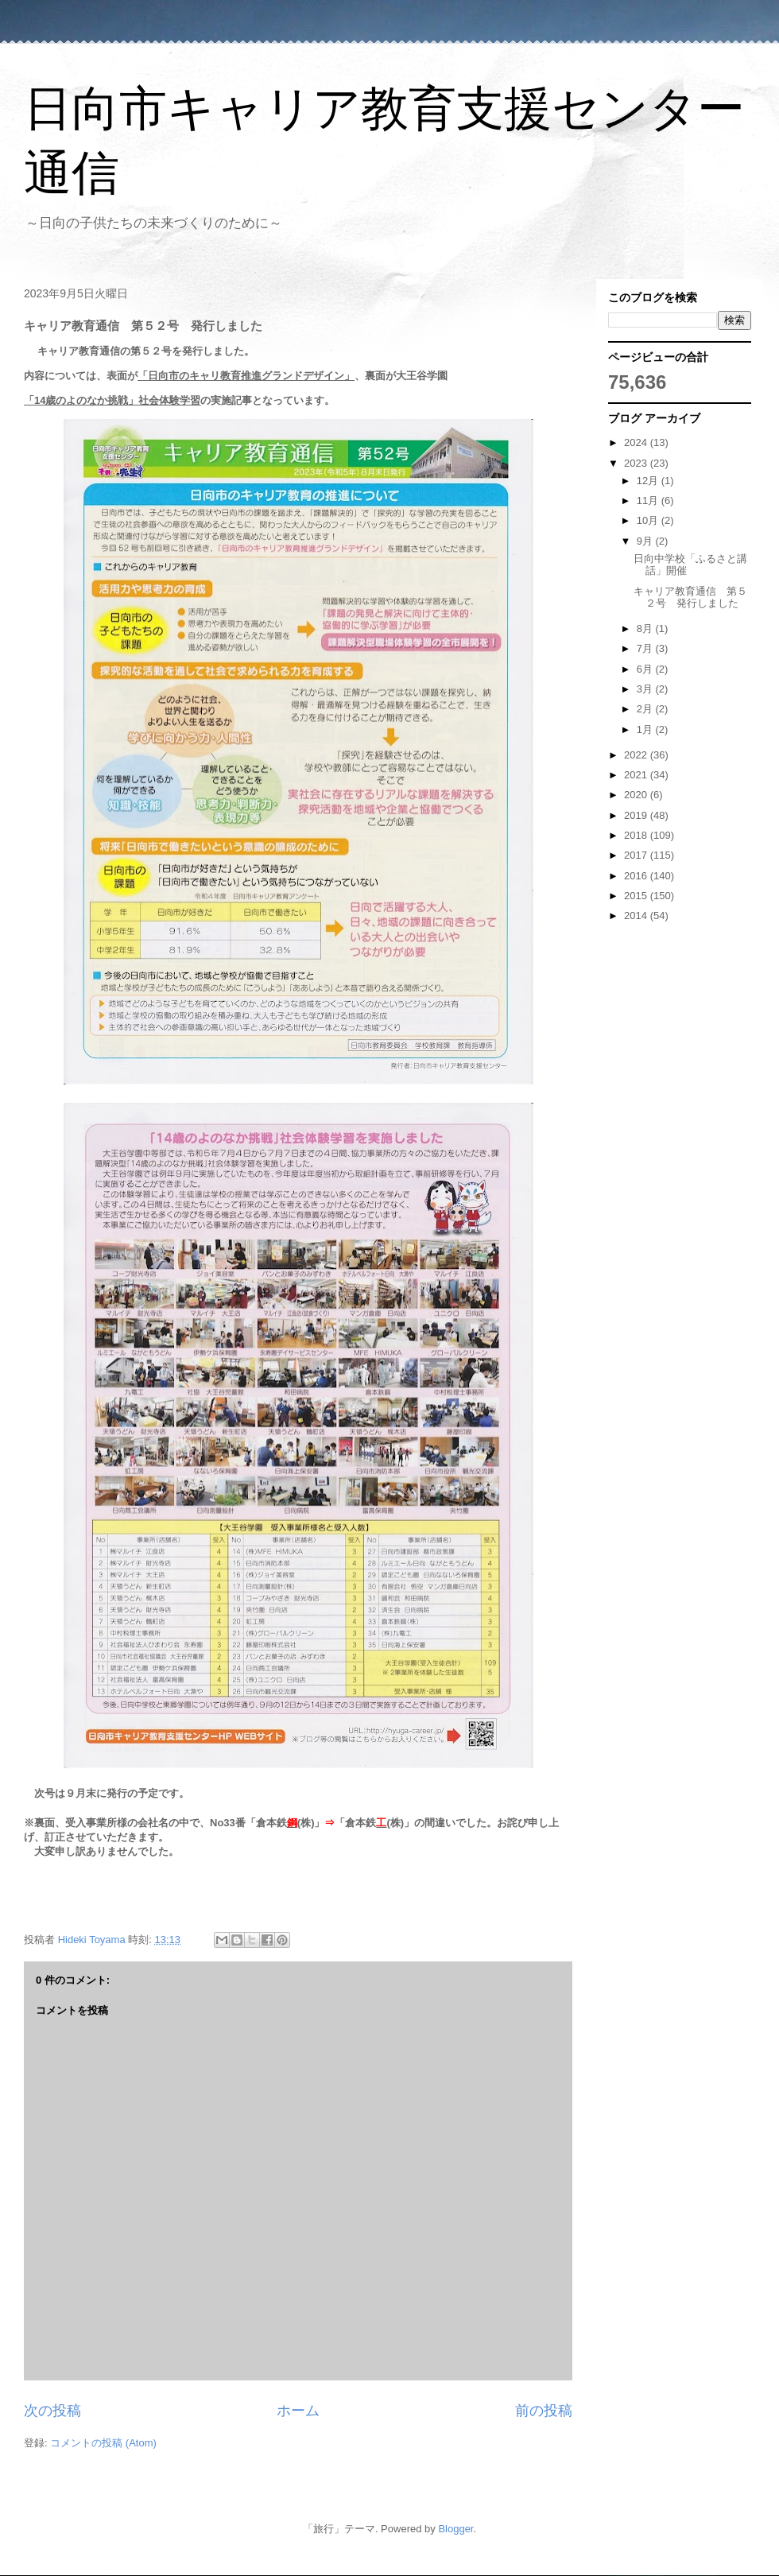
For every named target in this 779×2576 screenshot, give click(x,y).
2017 (637, 855)
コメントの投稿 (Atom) (103, 2443)
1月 (646, 729)
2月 (646, 709)
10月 (649, 520)
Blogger (455, 2529)
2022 (637, 755)
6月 (646, 669)
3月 (646, 689)
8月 (646, 628)
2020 (637, 795)
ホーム (298, 2411)
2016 (637, 876)
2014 (637, 915)
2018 (637, 835)
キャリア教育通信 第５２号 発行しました (690, 597)
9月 (646, 541)
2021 (637, 775)
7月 (646, 648)
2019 (637, 815)
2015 (637, 896)
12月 (649, 481)
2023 (637, 463)
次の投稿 (52, 2411)
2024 (637, 442)
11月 (649, 500)
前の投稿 (543, 2411)
